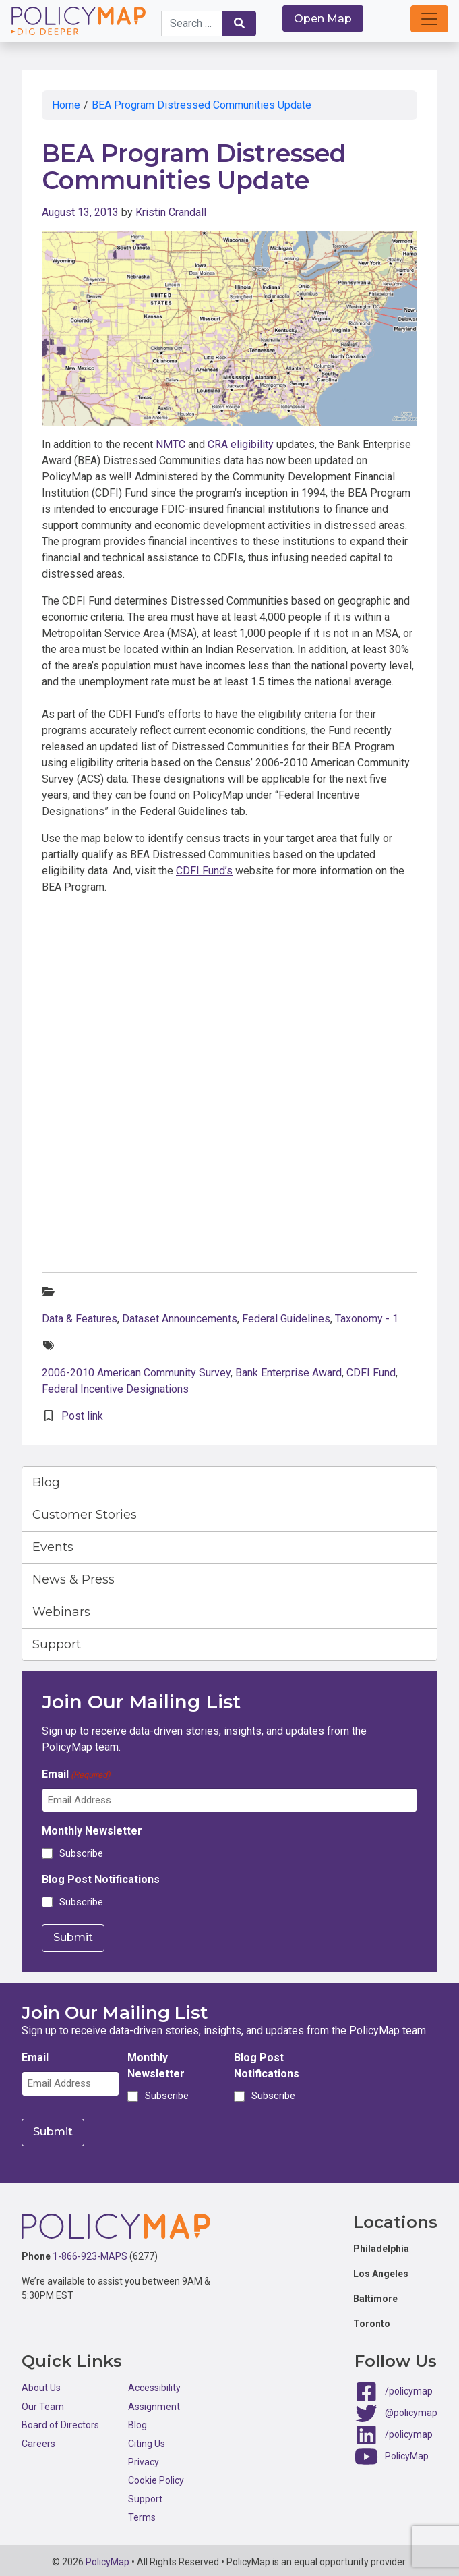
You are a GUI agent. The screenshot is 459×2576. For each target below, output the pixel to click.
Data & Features (79, 1318)
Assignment (154, 2402)
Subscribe (81, 1853)
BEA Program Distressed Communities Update (201, 105)
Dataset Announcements (179, 1318)
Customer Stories (84, 1514)
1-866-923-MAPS (90, 2252)
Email (76, 1775)
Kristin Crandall (170, 212)
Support (56, 1644)
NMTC (170, 444)
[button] (429, 18)
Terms (142, 2514)
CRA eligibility (241, 444)
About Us (41, 2384)
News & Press (73, 1579)
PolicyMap (407, 2452)
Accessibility (154, 2384)
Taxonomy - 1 (366, 1318)
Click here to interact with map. (229, 1047)
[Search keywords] (192, 23)
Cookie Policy (156, 2476)
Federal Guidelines (286, 1318)
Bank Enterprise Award (288, 1372)
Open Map (323, 18)
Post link (82, 1415)
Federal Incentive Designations (115, 1388)
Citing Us (146, 2439)
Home (66, 105)
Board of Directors (60, 2421)
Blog (46, 1482)
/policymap (409, 2387)
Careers (38, 2439)
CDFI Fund (371, 1372)
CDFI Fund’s (204, 870)
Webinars (61, 1611)
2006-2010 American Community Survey (136, 1372)
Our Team (43, 2402)
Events (52, 1547)
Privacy (143, 2458)
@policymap (411, 2409)
